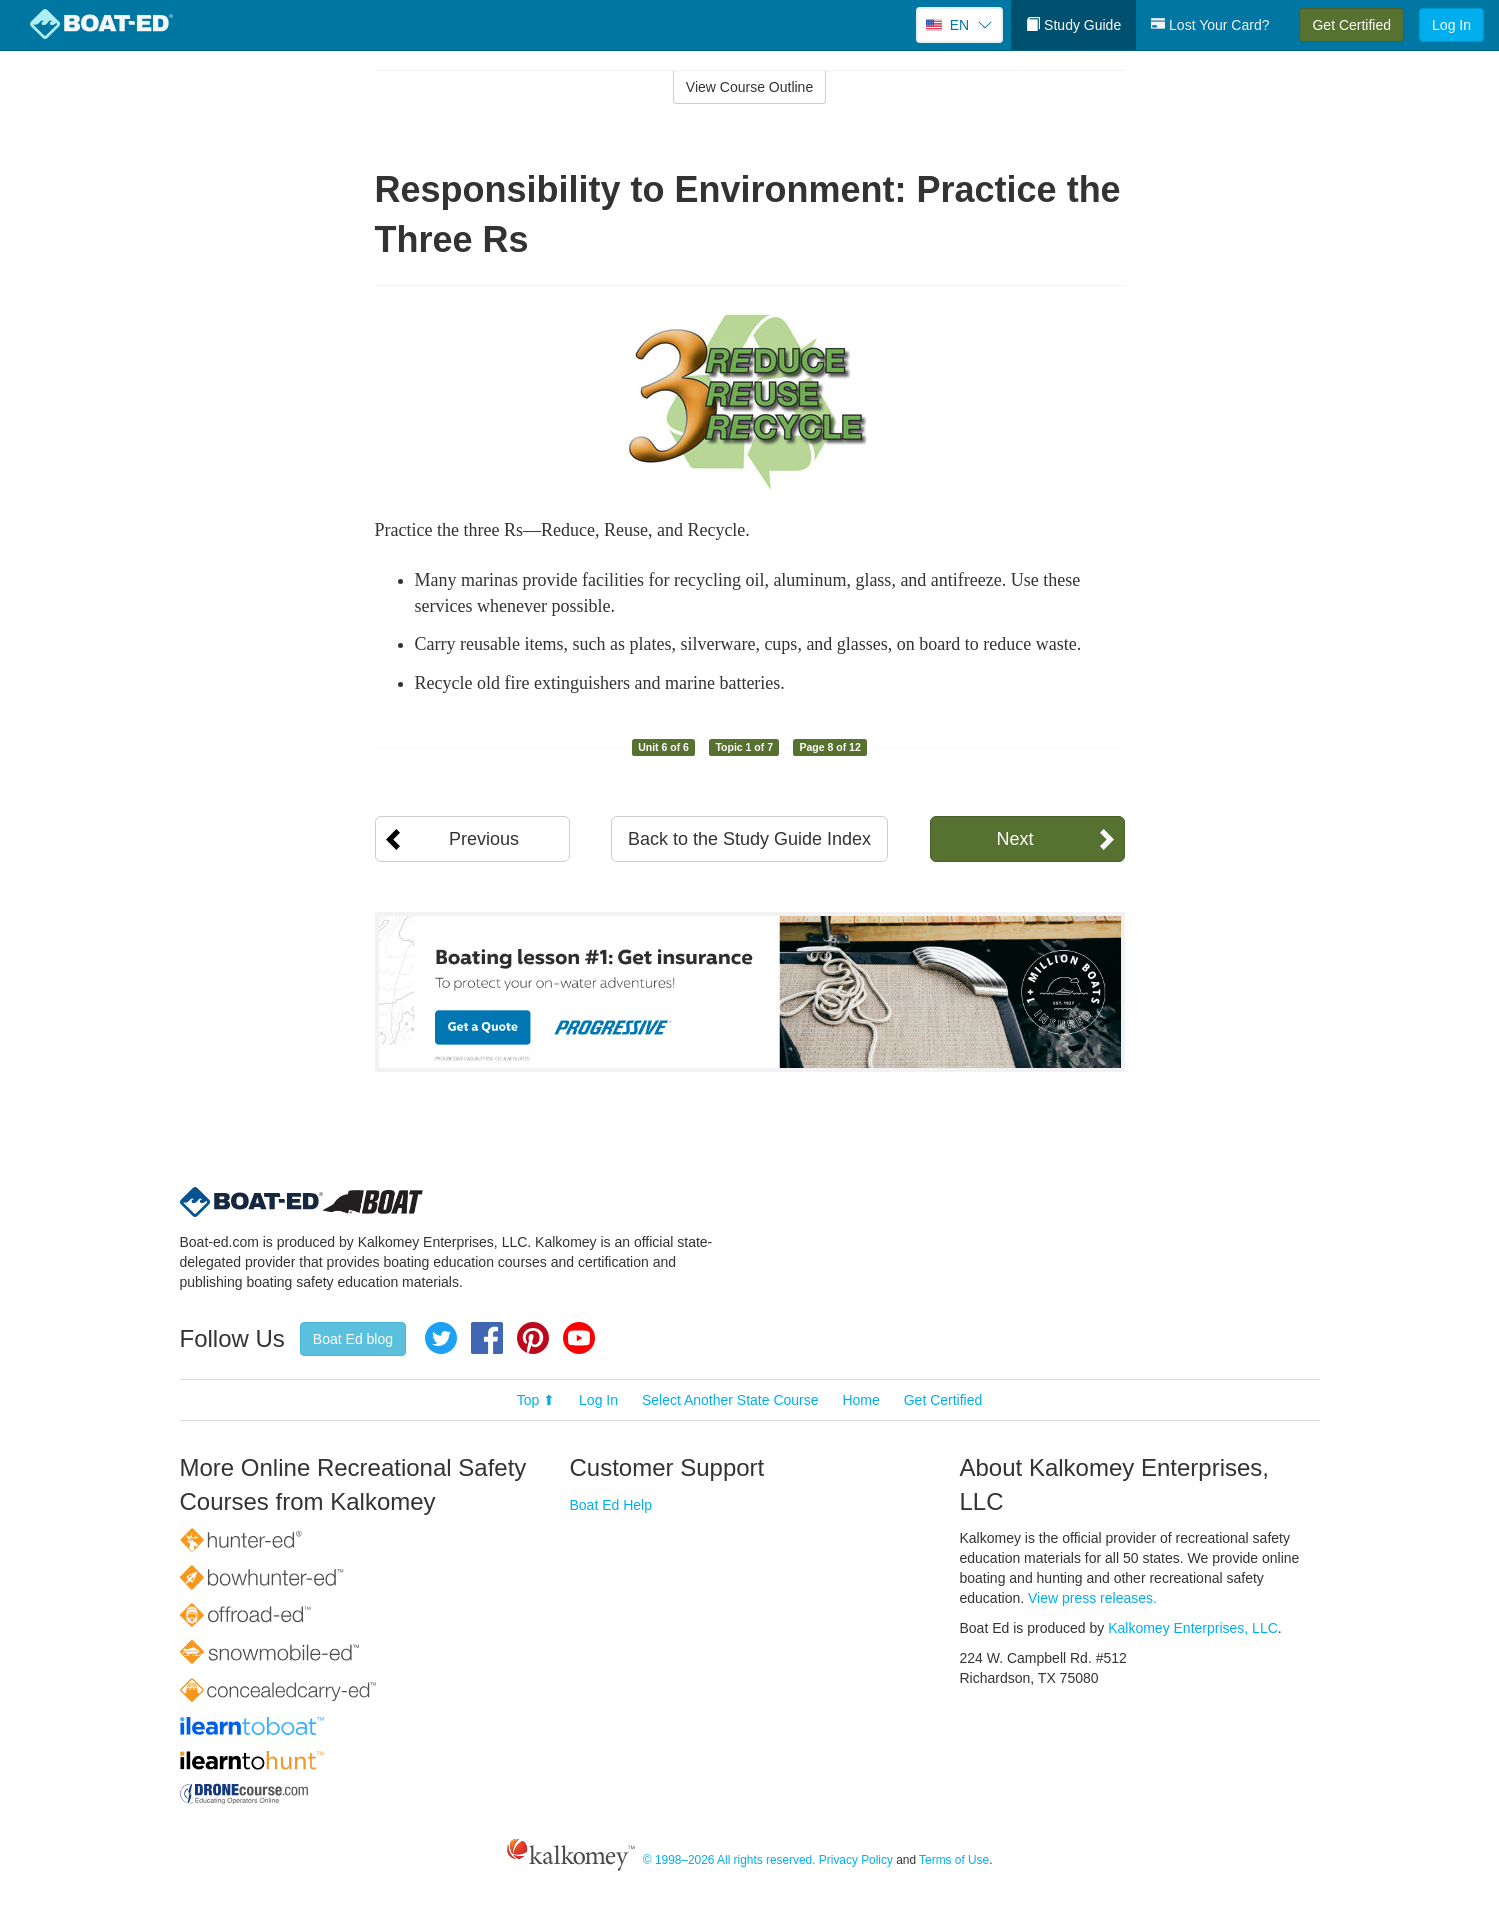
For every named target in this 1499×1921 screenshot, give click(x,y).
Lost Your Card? (1210, 25)
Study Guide (1073, 25)
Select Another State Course (730, 1400)
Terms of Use (954, 1860)
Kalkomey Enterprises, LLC (1193, 1628)
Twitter (441, 1338)
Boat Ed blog (353, 1339)
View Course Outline (749, 87)
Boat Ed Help (611, 1505)
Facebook (487, 1338)
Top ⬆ (536, 1400)
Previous (484, 839)
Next (1014, 839)
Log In (1451, 25)
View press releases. (1092, 1598)
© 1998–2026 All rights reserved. (729, 1860)
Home (860, 1400)
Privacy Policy (856, 1860)
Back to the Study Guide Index (749, 839)
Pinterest (533, 1338)
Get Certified (1351, 25)
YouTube (579, 1338)
